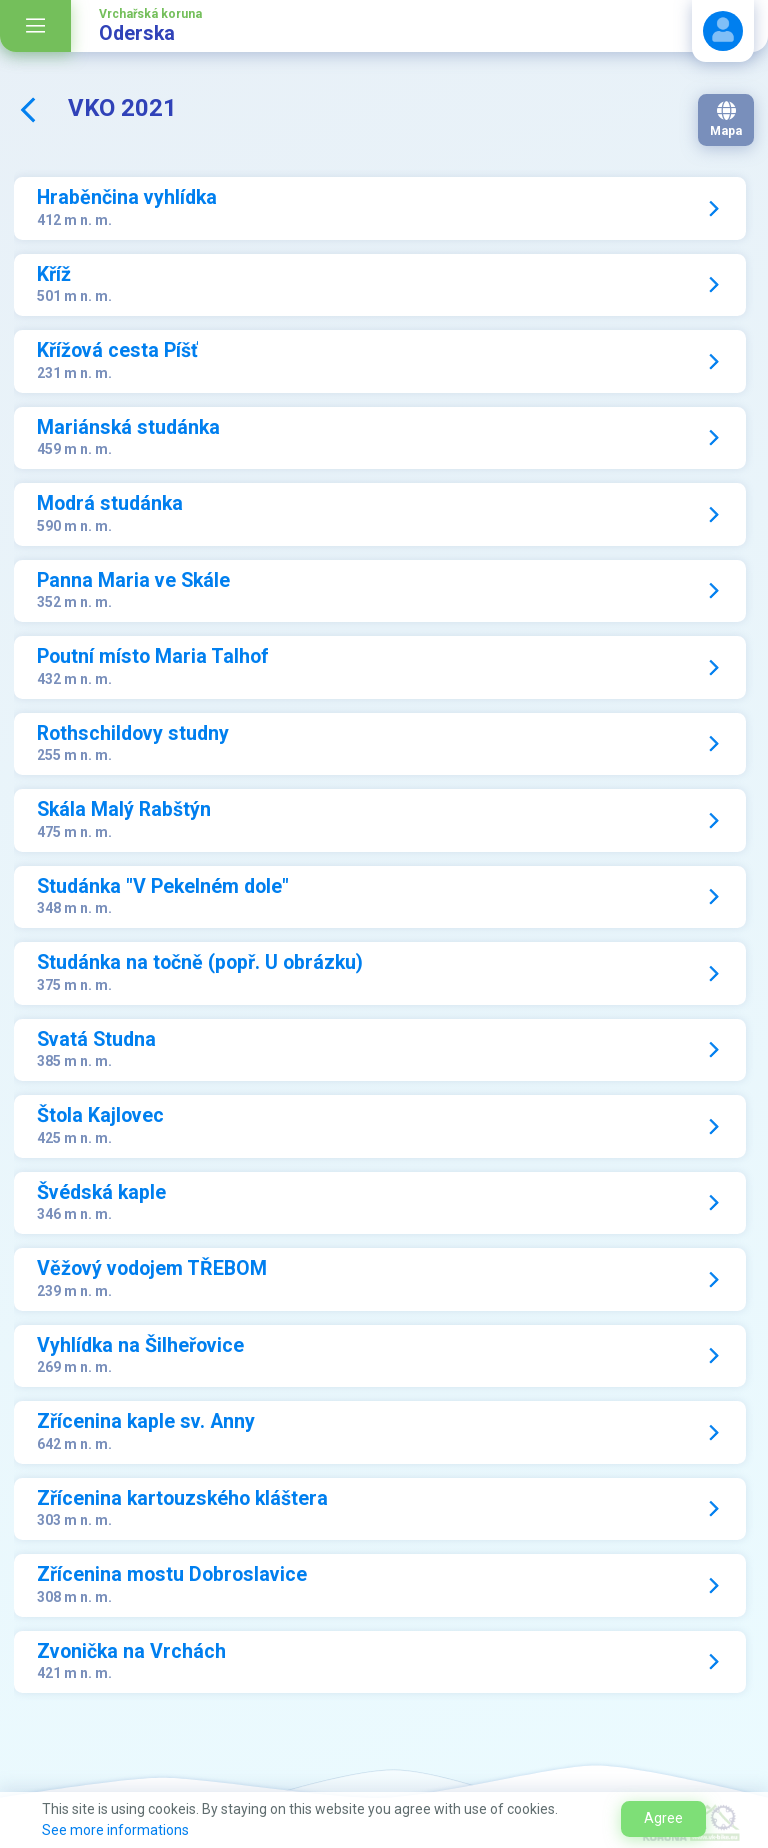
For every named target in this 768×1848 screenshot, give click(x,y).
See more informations (115, 1830)
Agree (663, 1818)
